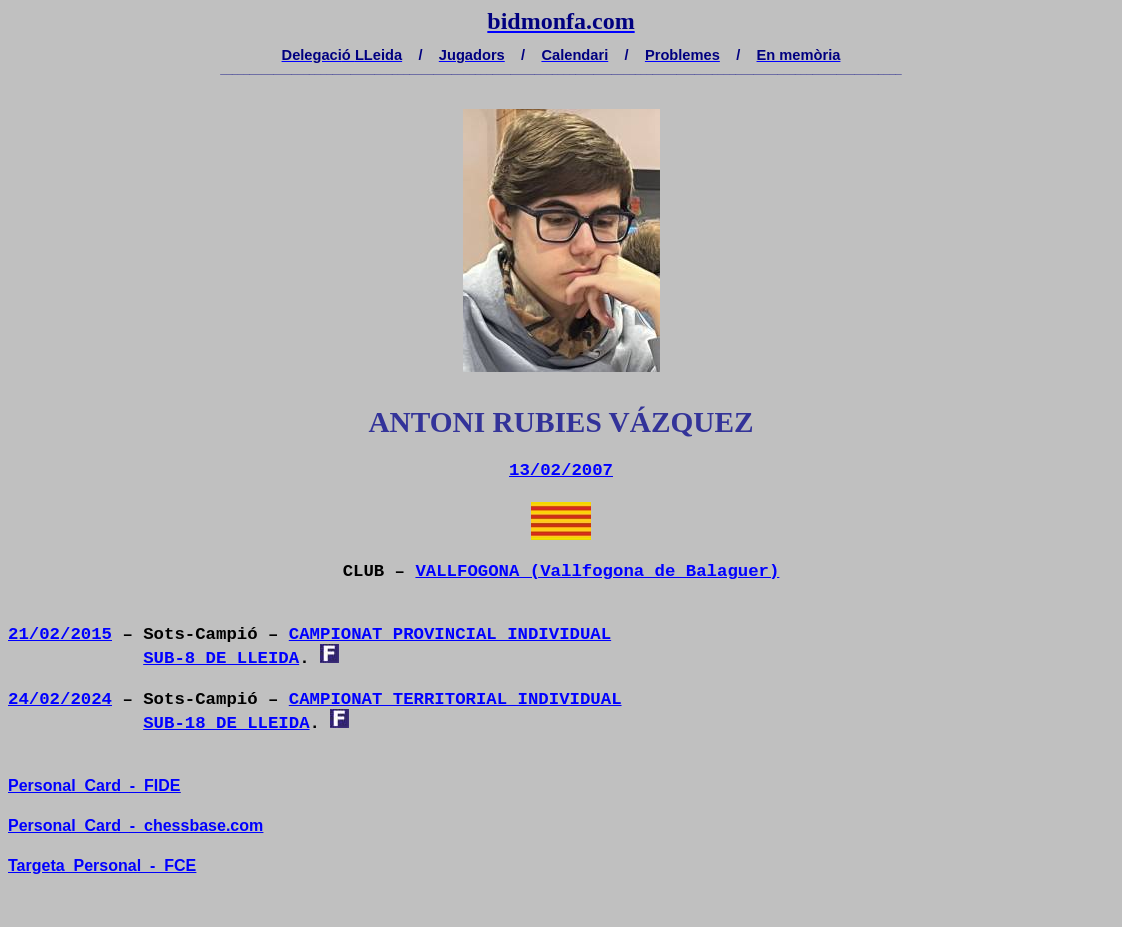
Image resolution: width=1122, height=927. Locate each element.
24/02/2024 (60, 699)
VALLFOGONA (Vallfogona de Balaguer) (597, 571)
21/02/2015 (60, 634)
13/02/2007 (561, 470)
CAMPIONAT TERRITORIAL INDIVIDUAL (455, 699)
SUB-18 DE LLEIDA (226, 723)
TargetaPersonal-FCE (102, 865)
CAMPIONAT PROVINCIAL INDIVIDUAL (450, 634)
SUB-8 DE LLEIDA (221, 658)
